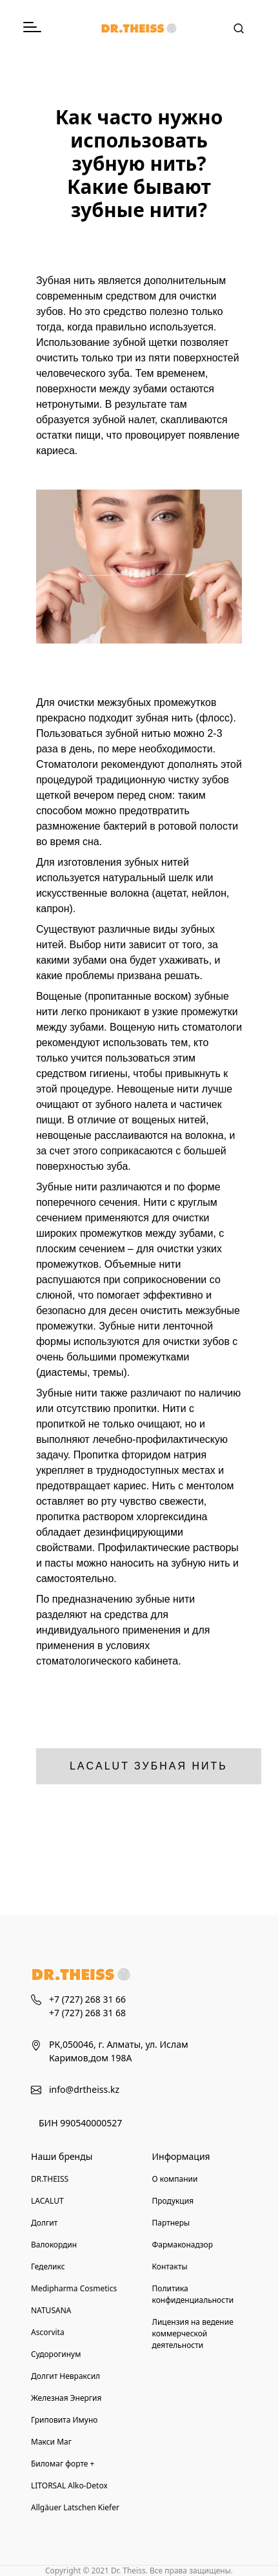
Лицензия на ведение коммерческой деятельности (192, 2333)
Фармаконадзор (182, 2244)
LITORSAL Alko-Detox (69, 2485)
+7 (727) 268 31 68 (87, 2013)
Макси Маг (51, 2441)
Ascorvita (48, 2332)
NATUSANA (51, 2310)
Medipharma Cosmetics (74, 2288)
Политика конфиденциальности (193, 2294)
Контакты (170, 2266)
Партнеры (171, 2222)
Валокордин (54, 2244)
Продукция (173, 2200)
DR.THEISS (49, 2178)
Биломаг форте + (62, 2463)
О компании (175, 2178)
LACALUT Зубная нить (149, 1765)
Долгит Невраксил (65, 2376)
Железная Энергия (66, 2397)
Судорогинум (56, 2354)
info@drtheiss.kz (84, 2089)
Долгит (44, 2222)
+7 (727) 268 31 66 (87, 1999)
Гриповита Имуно (64, 2419)
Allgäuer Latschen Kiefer (75, 2507)
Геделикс (48, 2266)
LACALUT (47, 2200)
